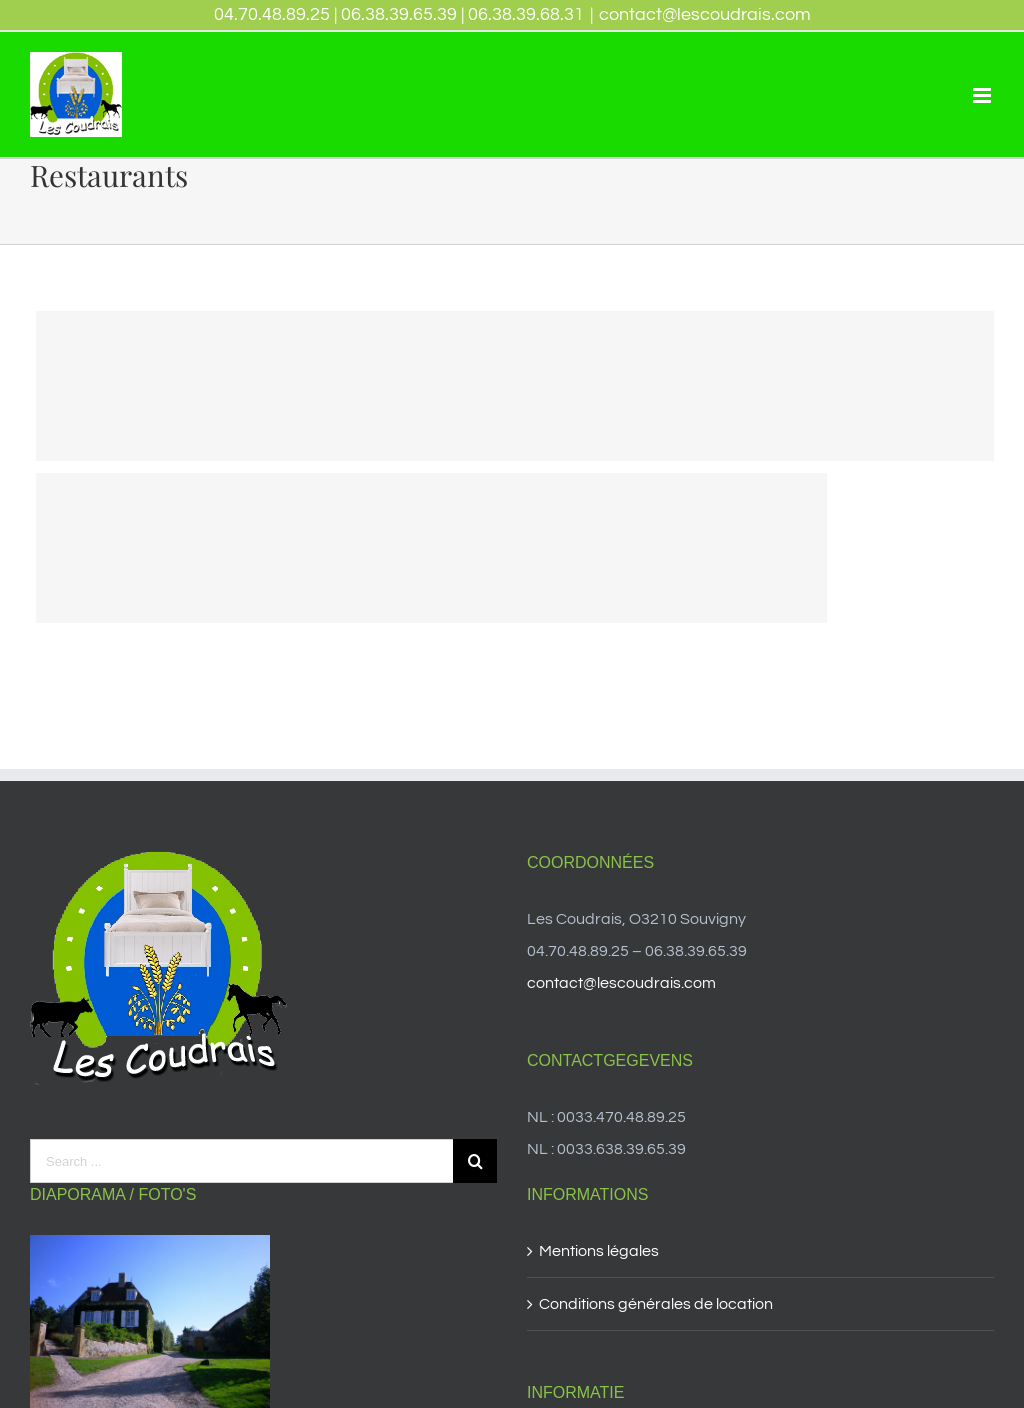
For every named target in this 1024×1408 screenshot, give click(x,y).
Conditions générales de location (656, 1304)
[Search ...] (241, 1161)
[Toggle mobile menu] (983, 95)
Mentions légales (599, 1251)
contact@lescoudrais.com (705, 14)
